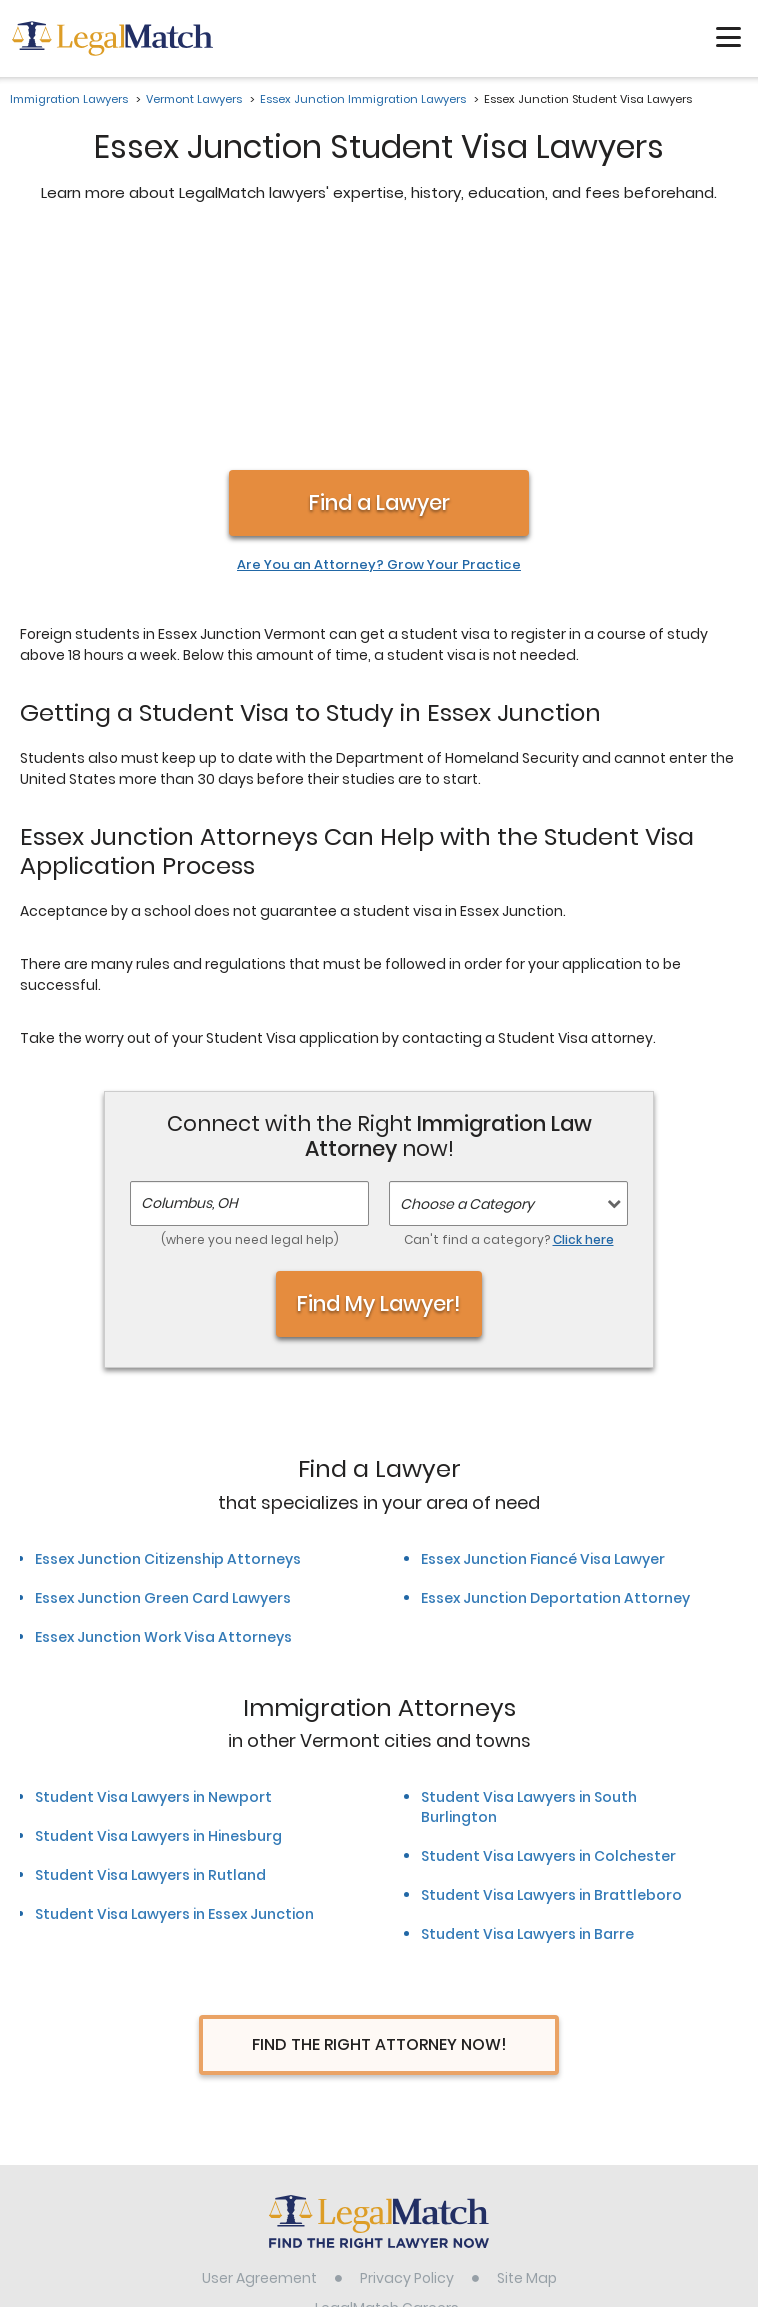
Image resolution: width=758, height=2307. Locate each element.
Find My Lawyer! (379, 1092)
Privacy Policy (407, 2067)
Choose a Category (467, 993)
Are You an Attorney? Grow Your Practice (379, 354)
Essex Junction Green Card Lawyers (163, 1387)
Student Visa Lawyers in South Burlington (529, 1596)
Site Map (527, 2067)
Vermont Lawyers (194, 99)
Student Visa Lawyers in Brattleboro (551, 1684)
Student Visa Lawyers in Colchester (548, 1645)
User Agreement (259, 2067)
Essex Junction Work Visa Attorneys (163, 1426)
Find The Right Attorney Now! (379, 1833)
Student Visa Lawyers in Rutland (150, 1664)
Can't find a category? (509, 1028)
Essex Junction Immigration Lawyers (363, 99)
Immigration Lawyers (69, 99)
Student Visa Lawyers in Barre (527, 1723)
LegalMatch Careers (387, 2097)
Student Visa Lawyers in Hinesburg (158, 1625)
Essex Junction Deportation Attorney (555, 1387)
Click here (583, 1028)
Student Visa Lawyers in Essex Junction (174, 1703)
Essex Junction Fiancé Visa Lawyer (543, 1348)
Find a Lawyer (379, 291)
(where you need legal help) (250, 1028)
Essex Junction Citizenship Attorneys (168, 1348)
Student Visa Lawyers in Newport (153, 1586)
